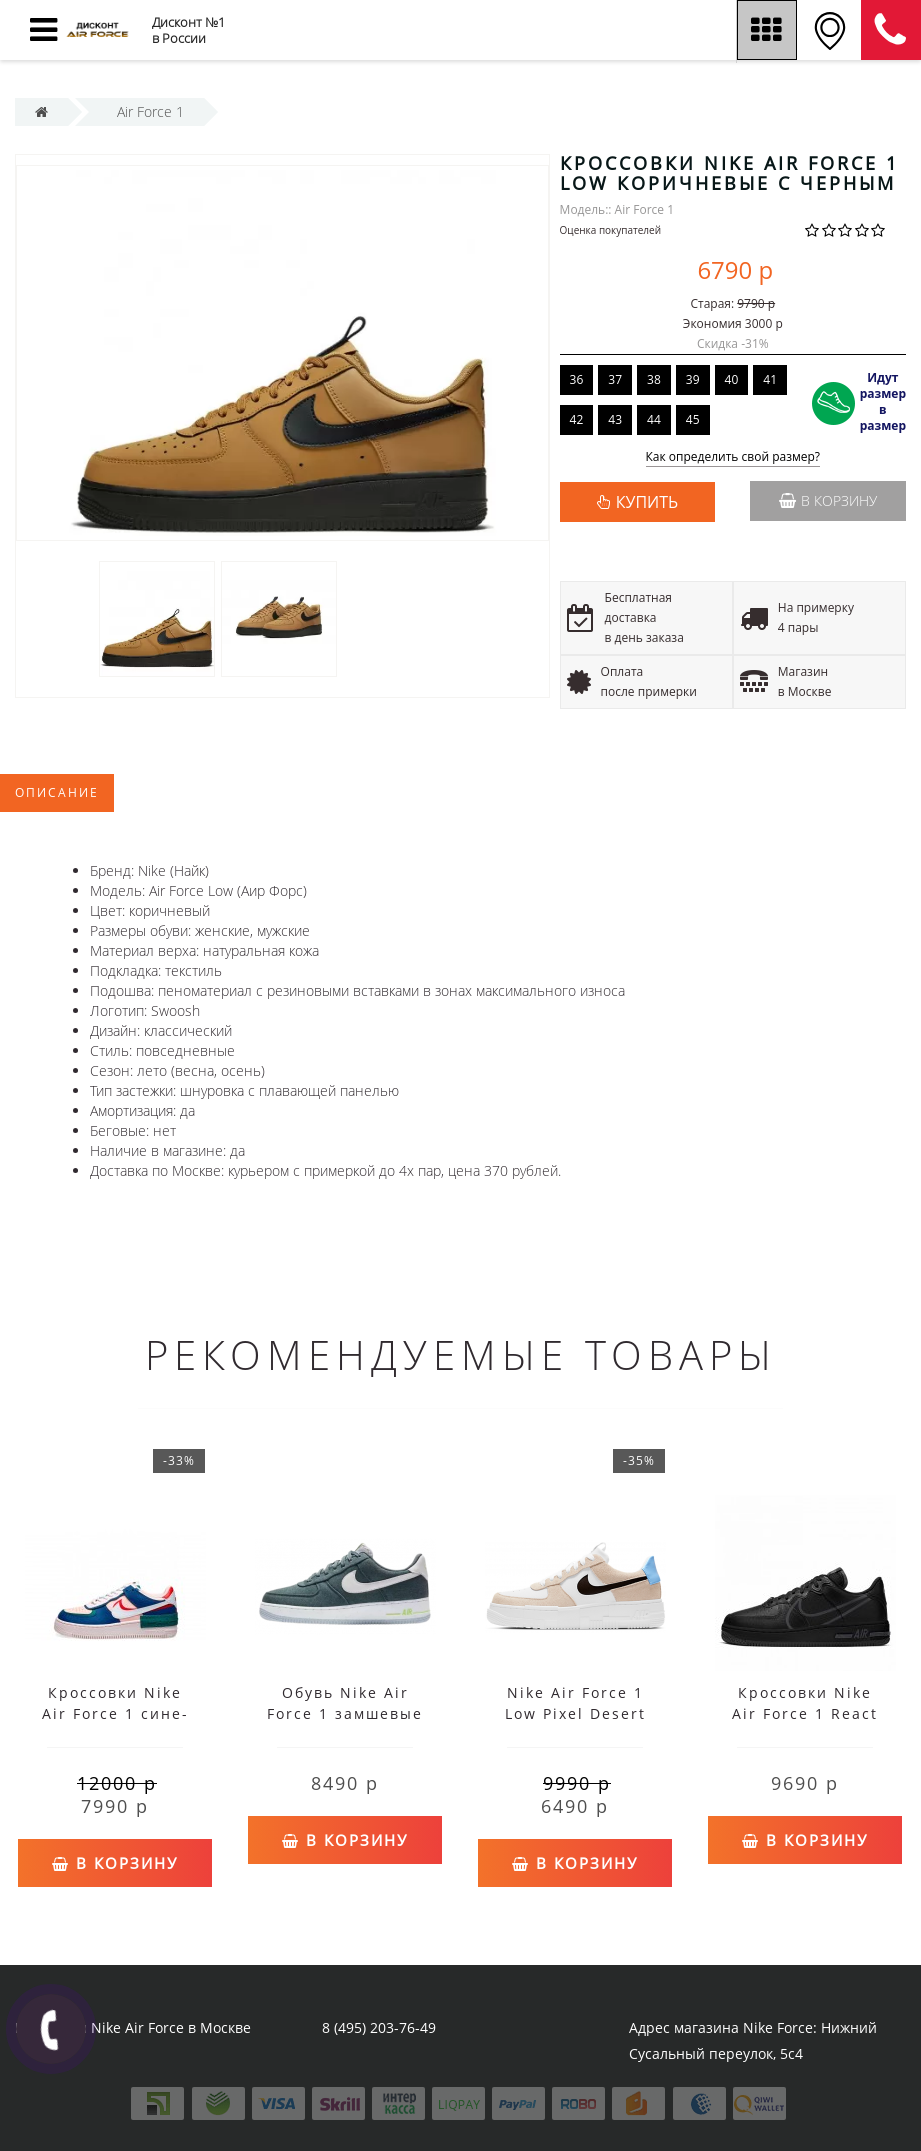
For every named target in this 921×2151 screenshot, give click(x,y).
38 (654, 379)
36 (577, 379)
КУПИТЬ (647, 502)
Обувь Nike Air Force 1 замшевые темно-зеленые (345, 1713)
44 (654, 419)
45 (693, 419)
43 (615, 419)
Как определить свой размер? (733, 457)
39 (693, 379)
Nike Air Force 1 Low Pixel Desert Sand (575, 1713)
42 (577, 419)
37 (615, 379)
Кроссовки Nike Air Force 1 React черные (805, 1713)
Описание (57, 792)
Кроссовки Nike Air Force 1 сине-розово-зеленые (115, 1713)
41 (770, 379)
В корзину (828, 500)
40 (732, 379)
